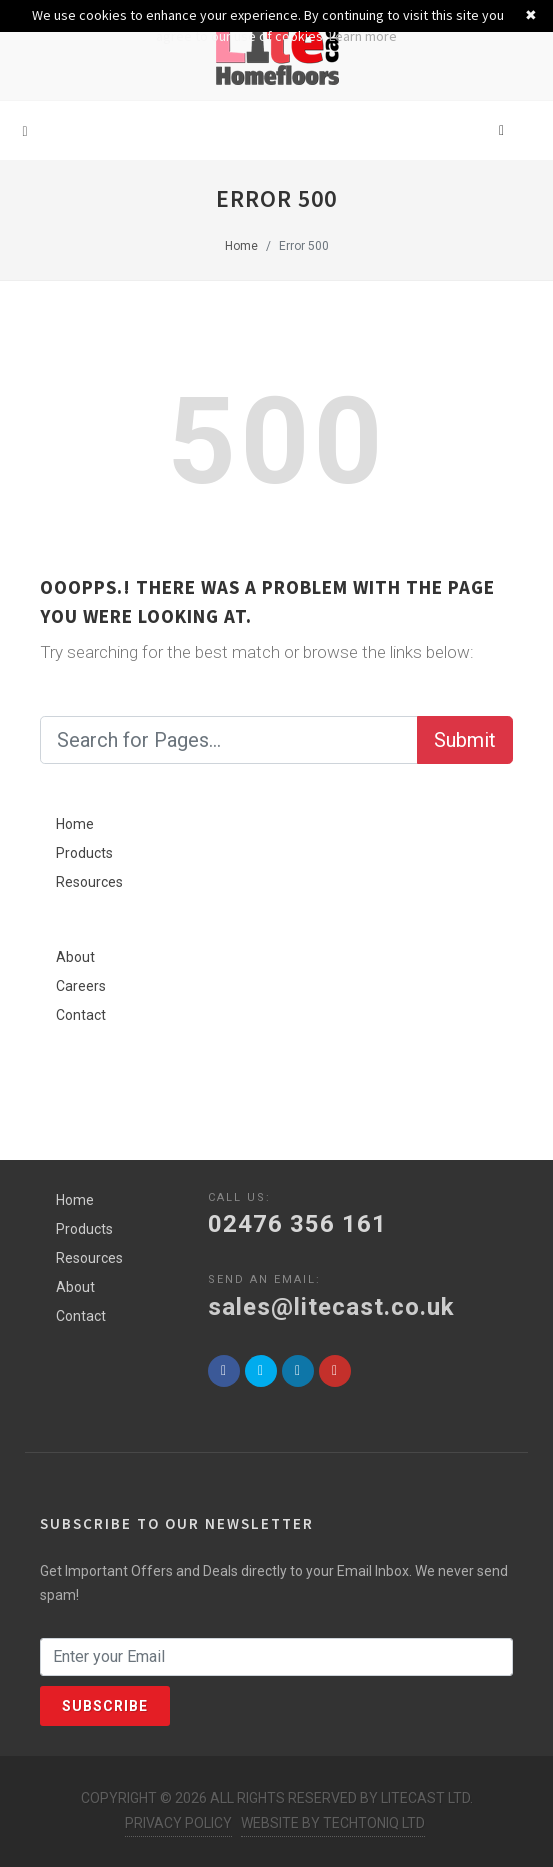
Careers (81, 986)
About (75, 957)
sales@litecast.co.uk (331, 1307)
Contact (81, 1015)
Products (84, 853)
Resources (89, 882)
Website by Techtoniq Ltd (333, 1823)
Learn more (363, 36)
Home (241, 246)
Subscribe (105, 1706)
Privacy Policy (178, 1823)
